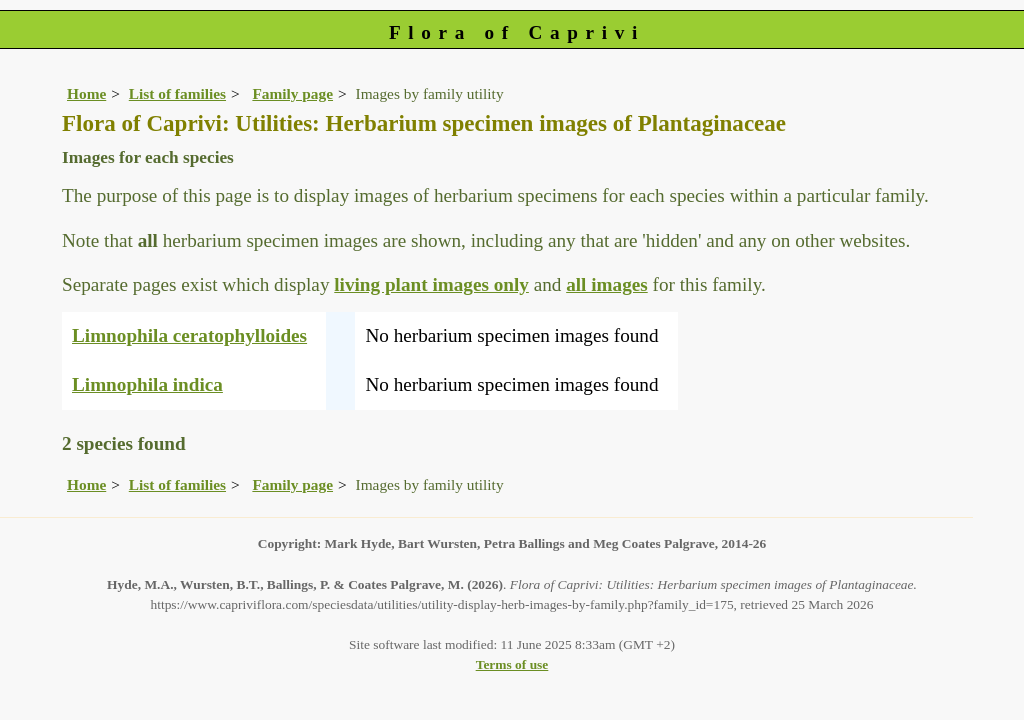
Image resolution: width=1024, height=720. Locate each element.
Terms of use (512, 664)
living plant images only (431, 284)
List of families (177, 93)
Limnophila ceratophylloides (189, 335)
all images (607, 284)
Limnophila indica (147, 384)
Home (86, 93)
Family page (292, 93)
